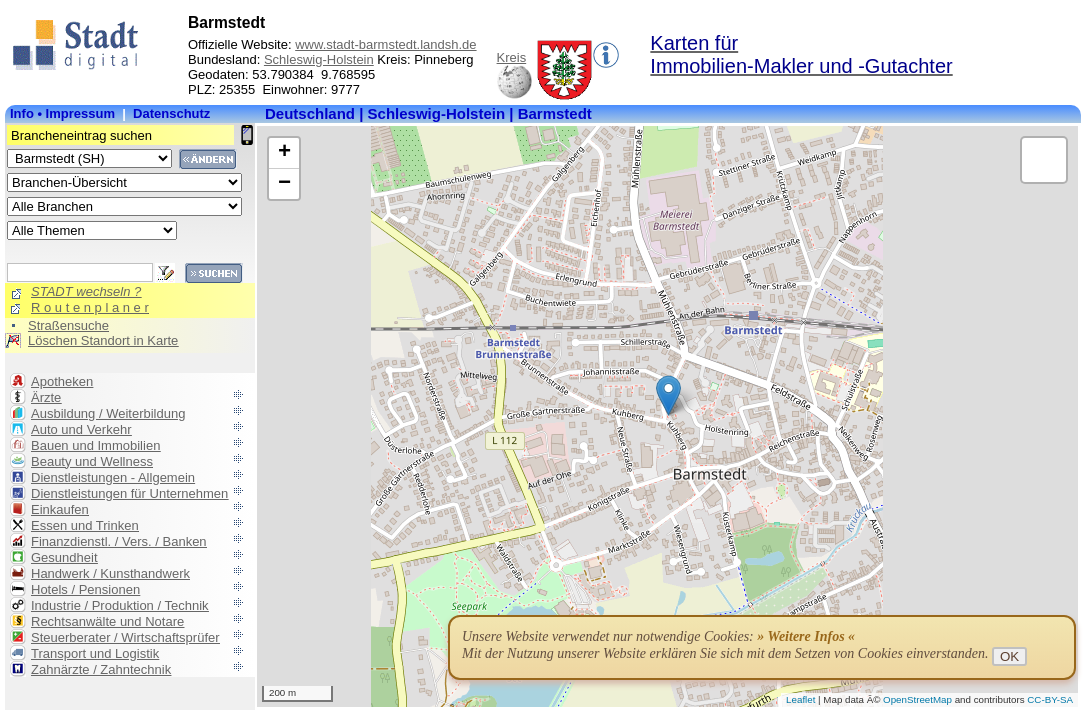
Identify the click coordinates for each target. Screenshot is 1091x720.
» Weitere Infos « (806, 636)
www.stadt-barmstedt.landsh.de (385, 44)
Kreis (512, 57)
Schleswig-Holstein (319, 59)
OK (1009, 656)
